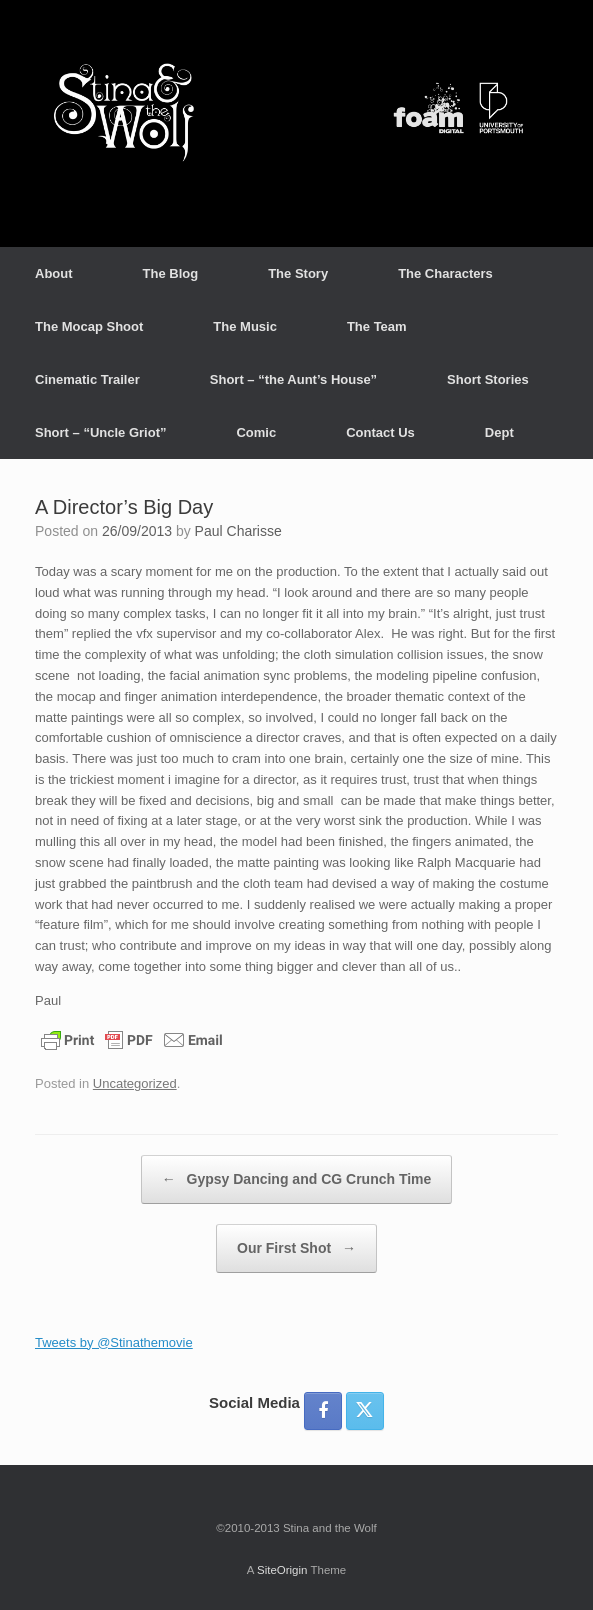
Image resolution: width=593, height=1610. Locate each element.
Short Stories (488, 379)
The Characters (445, 273)
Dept (499, 432)
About (54, 273)
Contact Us (380, 432)
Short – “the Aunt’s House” (293, 379)
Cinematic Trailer (87, 379)
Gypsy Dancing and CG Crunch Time (297, 1179)
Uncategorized (135, 1083)
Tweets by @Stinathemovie (114, 1342)
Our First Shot (296, 1248)
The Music (245, 326)
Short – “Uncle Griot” (100, 432)
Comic (256, 432)
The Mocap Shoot (89, 326)
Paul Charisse (238, 531)
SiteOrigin (282, 1570)
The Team (377, 326)
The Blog (171, 273)
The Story (298, 273)
